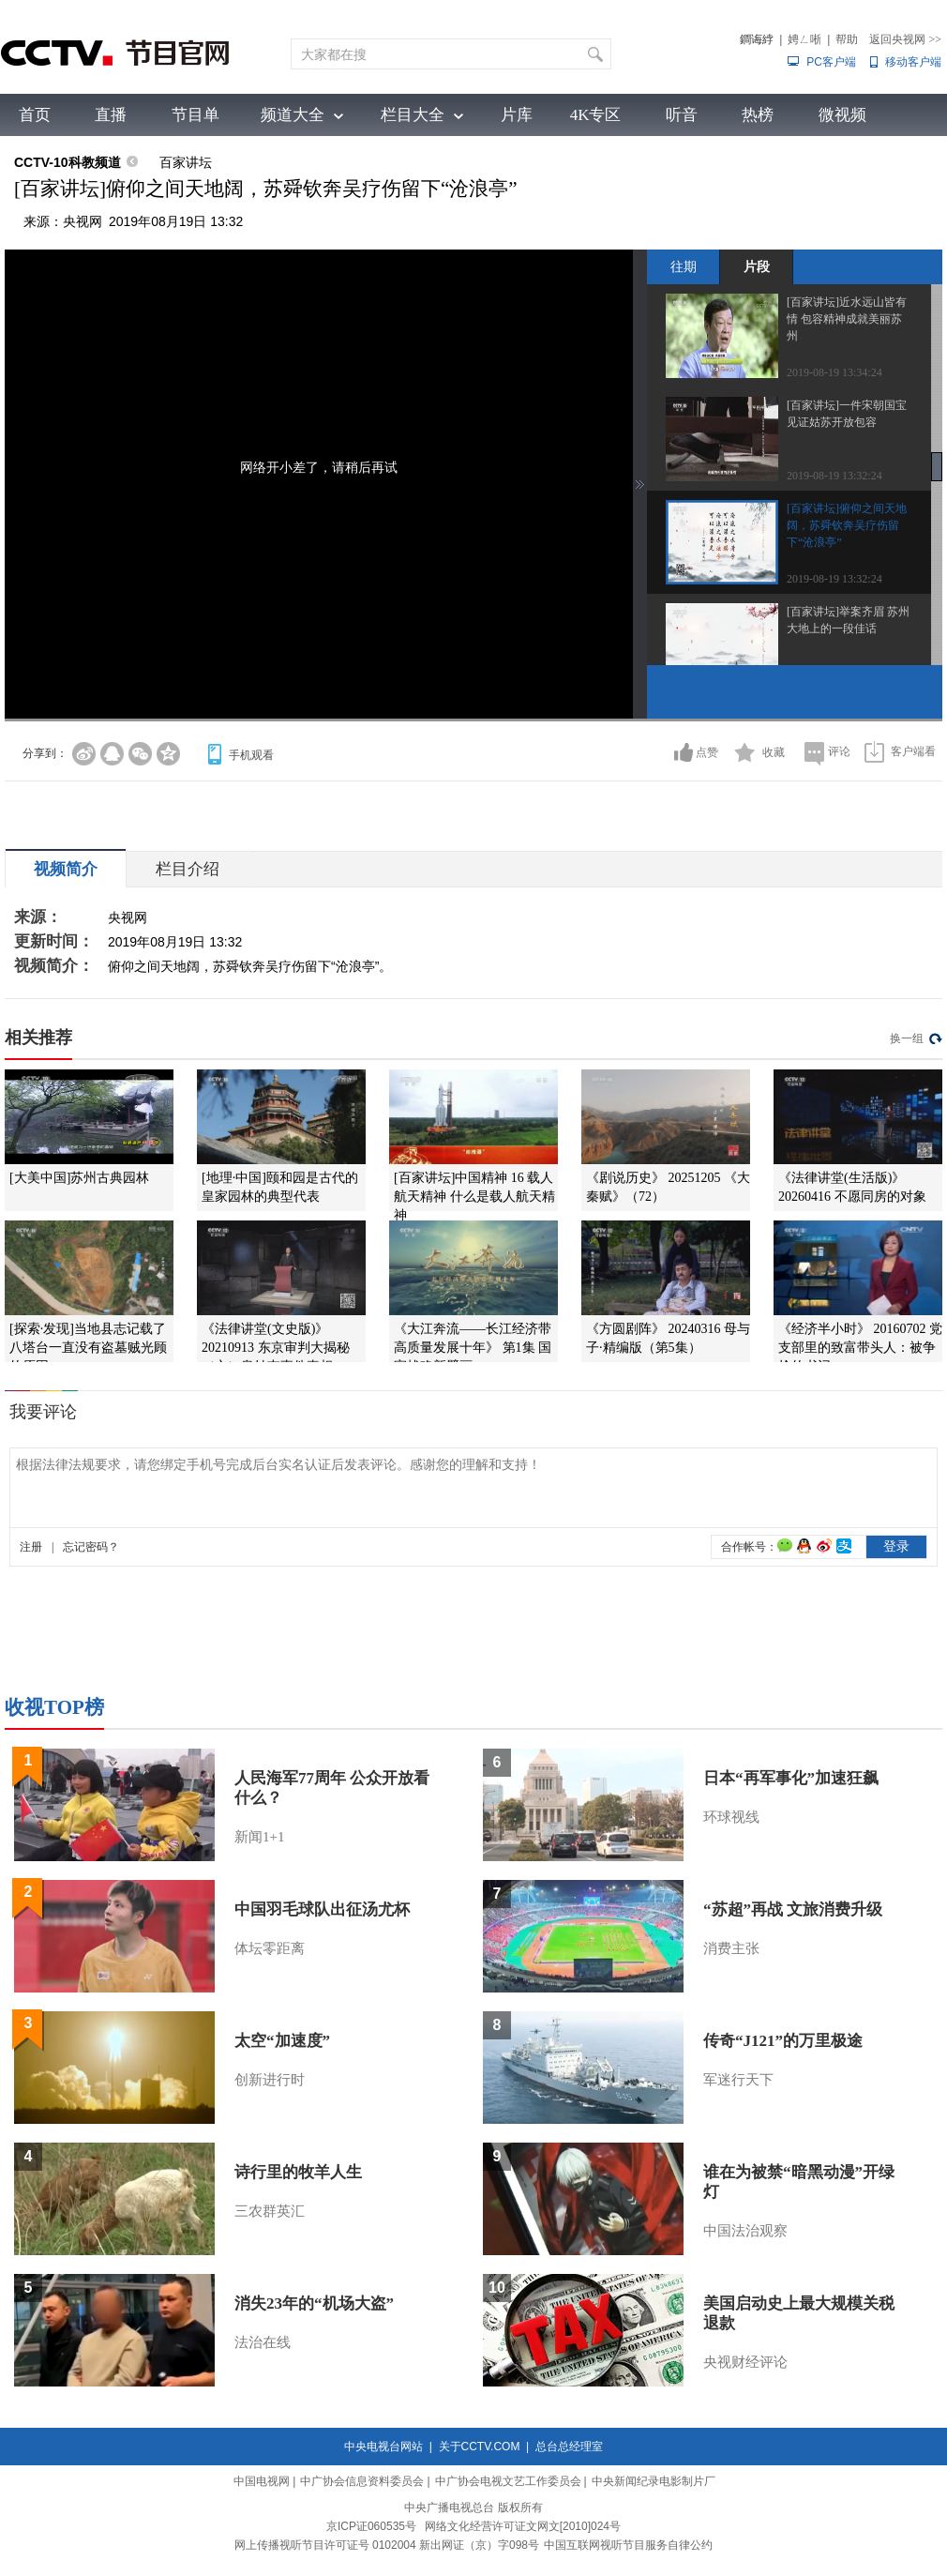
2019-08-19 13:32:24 (834, 475)
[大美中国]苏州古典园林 (79, 1178)
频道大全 (292, 115)
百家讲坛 (185, 162)
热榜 (758, 115)
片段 (757, 266)
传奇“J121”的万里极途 (783, 2041)
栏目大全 (412, 115)
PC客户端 (831, 61)
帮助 (846, 39)
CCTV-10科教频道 (67, 162)
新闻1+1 (259, 1836)
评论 (839, 751)
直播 (111, 115)
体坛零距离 (269, 1948)
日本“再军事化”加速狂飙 (791, 1778)
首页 (35, 115)
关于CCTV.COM (479, 2446)
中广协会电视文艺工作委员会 (508, 2481)
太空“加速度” (282, 2041)
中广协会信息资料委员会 (362, 2481)
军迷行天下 (738, 2079)
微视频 (842, 115)
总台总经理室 (569, 2446)
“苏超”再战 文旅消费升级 (792, 1909)
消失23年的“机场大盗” (314, 2303)
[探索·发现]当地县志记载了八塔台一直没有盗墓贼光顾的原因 (88, 1347)
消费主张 (731, 1948)
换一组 (907, 1038)
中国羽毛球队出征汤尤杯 (322, 1909)
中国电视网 (261, 2481)
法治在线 (262, 2342)
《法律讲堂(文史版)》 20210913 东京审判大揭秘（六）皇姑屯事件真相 (276, 1347)
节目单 (195, 115)
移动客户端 (913, 61)
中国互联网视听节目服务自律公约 (628, 2545)
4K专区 (596, 115)
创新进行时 (269, 2079)
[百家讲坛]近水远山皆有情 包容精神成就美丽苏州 (847, 318)
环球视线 (731, 1817)
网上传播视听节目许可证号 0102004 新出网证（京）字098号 (386, 2545)
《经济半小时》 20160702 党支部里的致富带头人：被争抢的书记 (860, 1347)
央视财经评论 (745, 2362)
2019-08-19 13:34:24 (834, 372)
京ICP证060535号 (371, 2526)
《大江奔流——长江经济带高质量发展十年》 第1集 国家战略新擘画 (472, 1347)
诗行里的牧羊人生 (298, 2172)
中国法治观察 (745, 2230)
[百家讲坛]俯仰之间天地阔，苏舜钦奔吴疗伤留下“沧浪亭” (847, 525)
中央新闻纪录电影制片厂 (653, 2481)
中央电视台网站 (383, 2446)
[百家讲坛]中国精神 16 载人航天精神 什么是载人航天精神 (474, 1196)
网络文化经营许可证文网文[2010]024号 (523, 2526)
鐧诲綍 (757, 39)
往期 (683, 266)
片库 (517, 115)
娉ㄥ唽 (804, 39)
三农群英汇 (269, 2211)
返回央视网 (905, 39)
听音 (682, 115)
